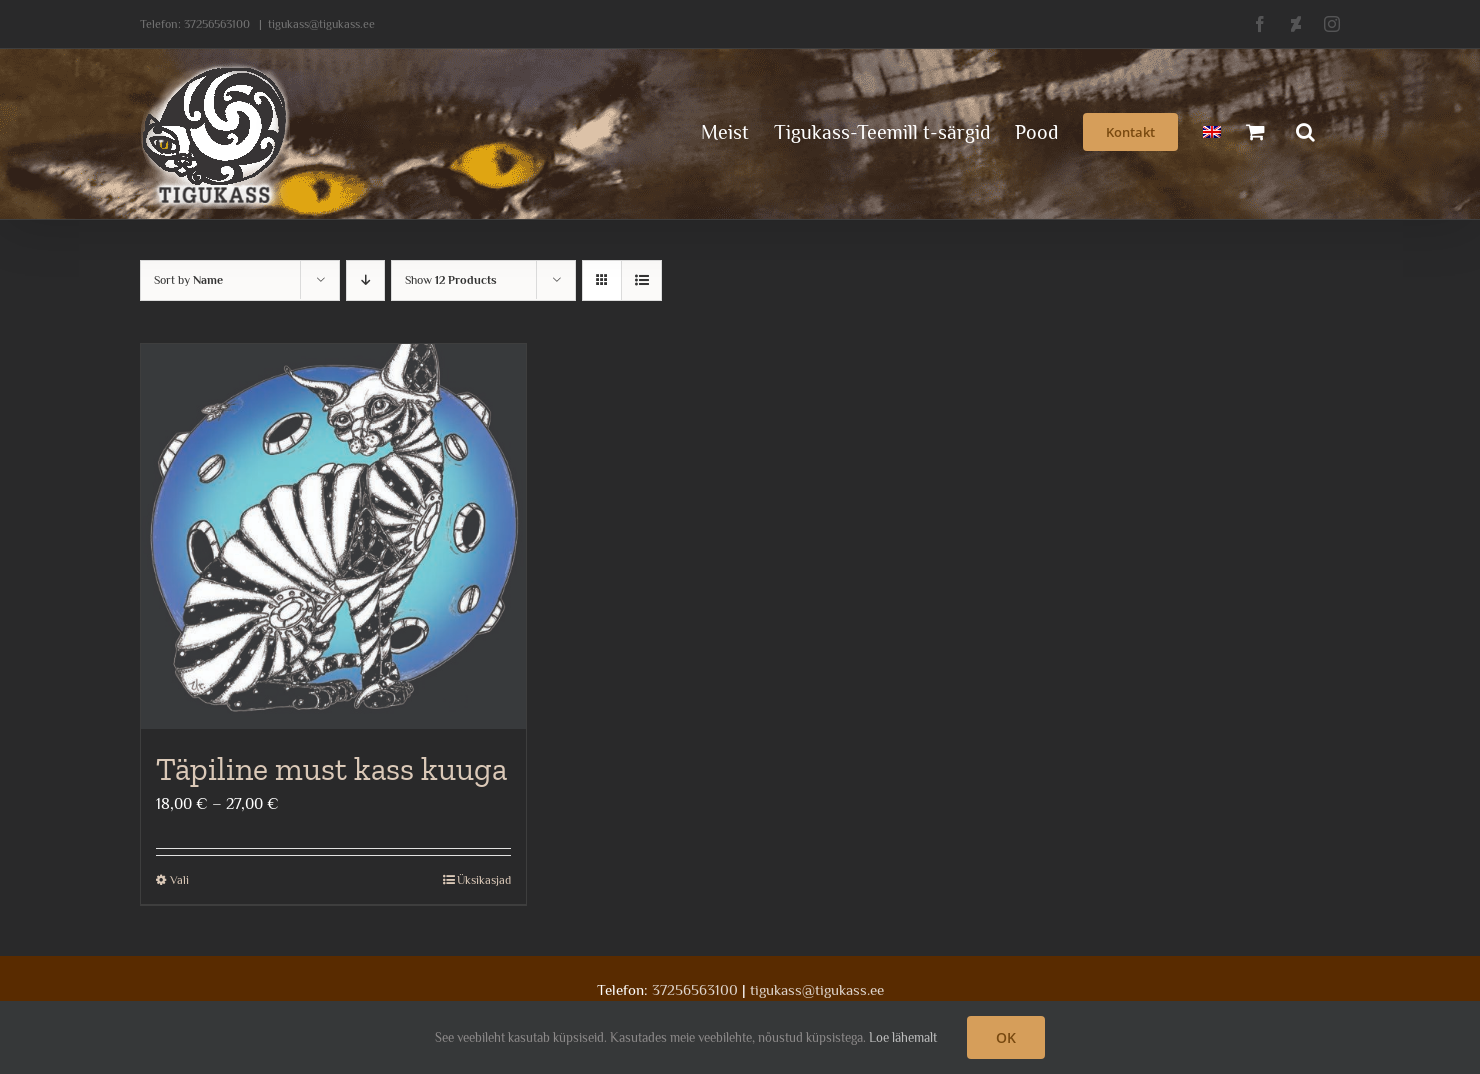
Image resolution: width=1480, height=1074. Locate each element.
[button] (1305, 130)
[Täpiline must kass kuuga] (333, 536)
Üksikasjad (484, 880)
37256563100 (217, 24)
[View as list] (641, 280)
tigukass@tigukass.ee (321, 24)
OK (1006, 1037)
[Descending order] (365, 280)
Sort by (188, 280)
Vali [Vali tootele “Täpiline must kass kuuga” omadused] (179, 880)
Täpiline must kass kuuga (331, 769)
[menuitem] (1212, 130)
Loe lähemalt (903, 1037)
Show (451, 280)
